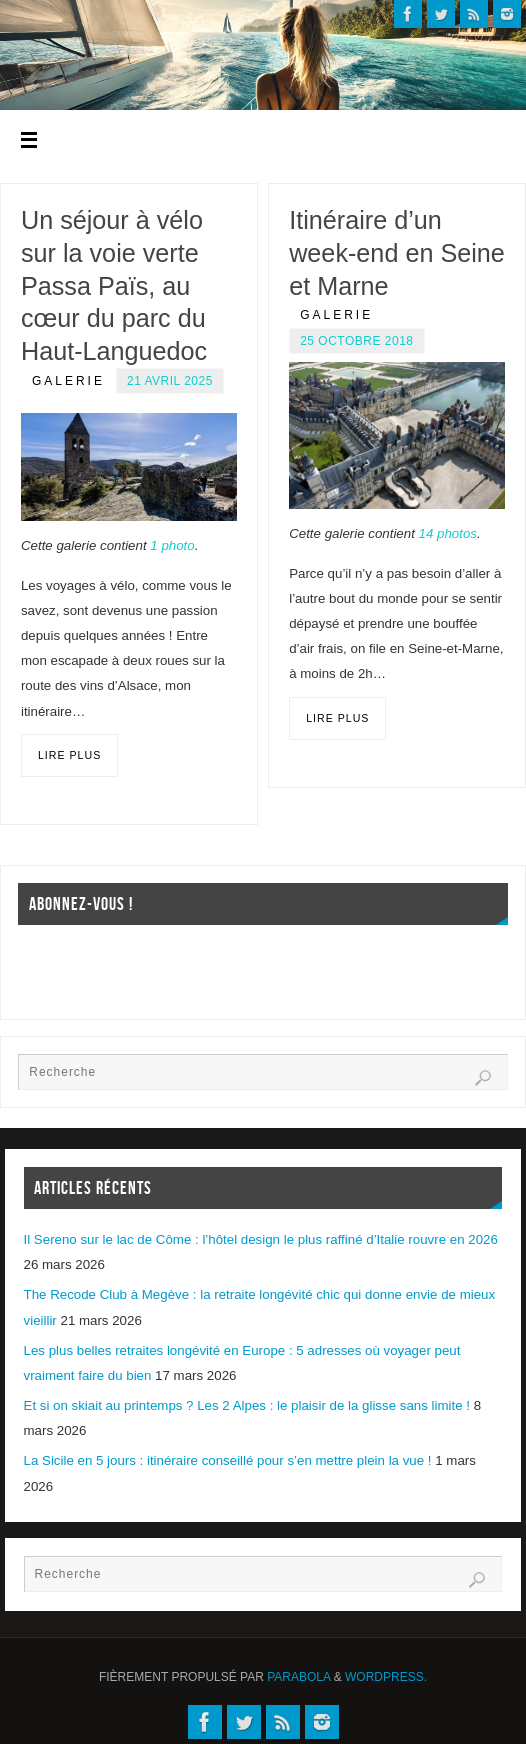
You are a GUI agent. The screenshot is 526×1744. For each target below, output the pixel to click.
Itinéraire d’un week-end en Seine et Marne (397, 253)
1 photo (172, 545)
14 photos (448, 533)
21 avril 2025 (170, 381)
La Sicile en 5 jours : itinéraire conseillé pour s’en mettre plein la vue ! (228, 1460)
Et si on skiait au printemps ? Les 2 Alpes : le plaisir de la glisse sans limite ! (247, 1405)
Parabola (298, 1677)
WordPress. (386, 1677)
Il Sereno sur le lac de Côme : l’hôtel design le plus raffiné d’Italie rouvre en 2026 (261, 1239)
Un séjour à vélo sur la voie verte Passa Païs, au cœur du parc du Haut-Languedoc (114, 285)
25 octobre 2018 (356, 341)
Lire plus (69, 755)
